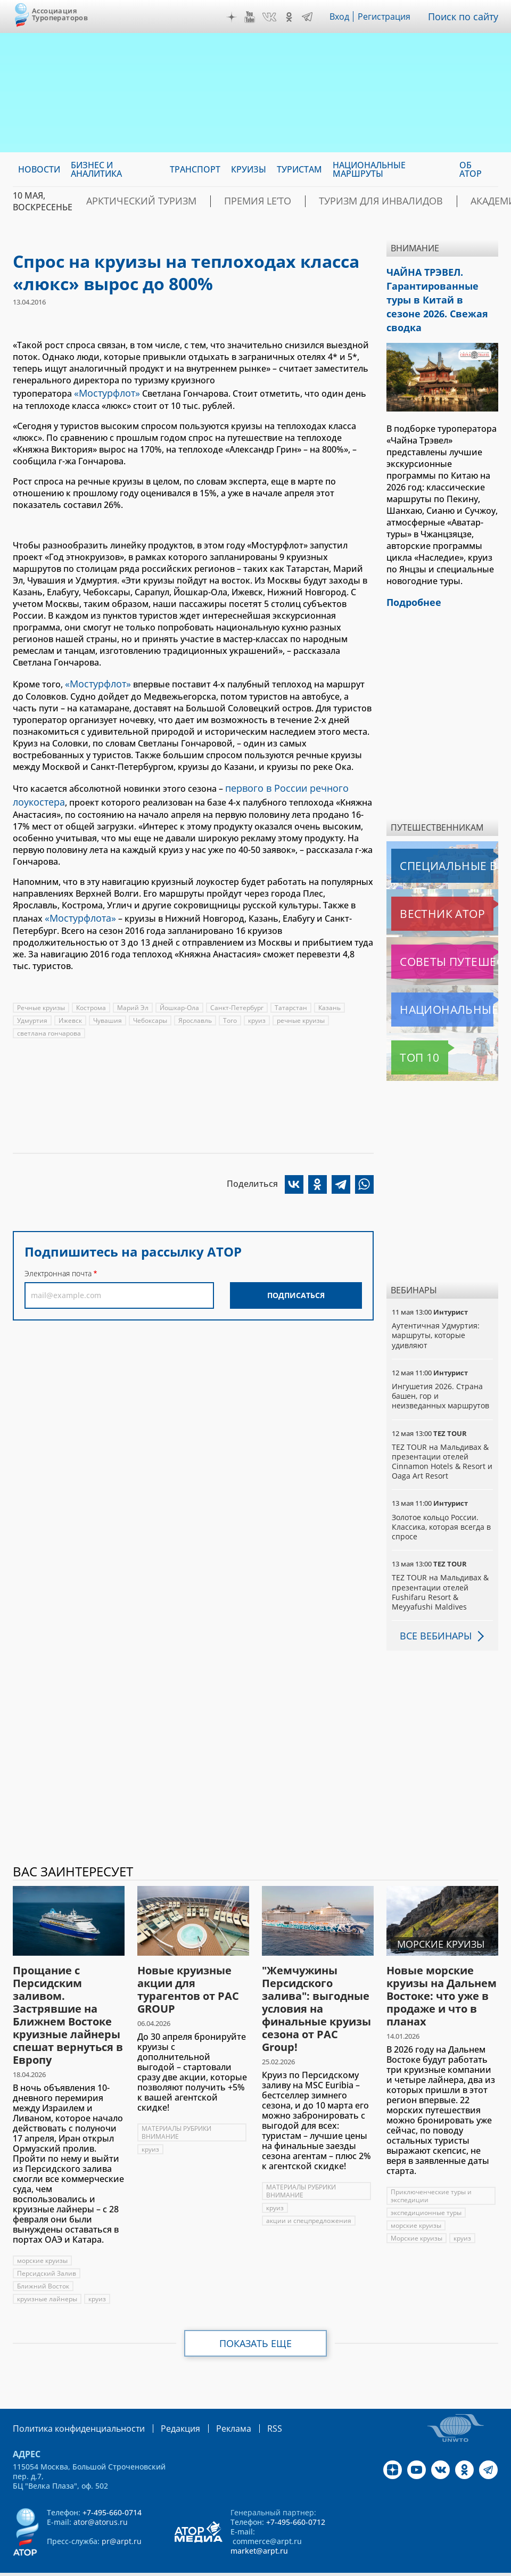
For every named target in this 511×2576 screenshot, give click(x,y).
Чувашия (108, 1009)
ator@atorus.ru (100, 2496)
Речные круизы (41, 997)
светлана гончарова (49, 1022)
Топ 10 (407, 1033)
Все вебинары (432, 1611)
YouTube (252, 17)
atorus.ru (232, 2566)
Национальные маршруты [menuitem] (369, 169)
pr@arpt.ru (122, 2516)
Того (231, 1009)
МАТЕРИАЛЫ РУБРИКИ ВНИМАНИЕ (177, 2107)
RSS (249, 2403)
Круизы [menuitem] (248, 169)
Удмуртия (32, 1009)
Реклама (211, 2403)
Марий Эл (134, 997)
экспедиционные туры (427, 2188)
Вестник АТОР (421, 889)
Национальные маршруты (444, 985)
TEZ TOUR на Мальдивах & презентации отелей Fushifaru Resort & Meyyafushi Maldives (440, 1567)
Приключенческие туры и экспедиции (432, 2171)
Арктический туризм (130, 201)
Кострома (92, 997)
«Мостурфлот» (104, 392)
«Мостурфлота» (77, 908)
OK (291, 17)
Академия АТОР (437, 201)
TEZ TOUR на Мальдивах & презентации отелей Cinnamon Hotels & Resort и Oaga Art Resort (442, 1437)
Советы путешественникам (444, 937)
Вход (342, 16)
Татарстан (293, 997)
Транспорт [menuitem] (195, 169)
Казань (331, 997)
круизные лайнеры (47, 2274)
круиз (259, 1009)
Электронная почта (58, 1263)
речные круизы (303, 1009)
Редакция (163, 2403)
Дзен (234, 17)
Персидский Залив (47, 2248)
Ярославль (196, 1009)
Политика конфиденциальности (71, 2403)
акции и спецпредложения (309, 2196)
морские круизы (43, 2236)
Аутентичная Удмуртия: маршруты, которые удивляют (436, 1310)
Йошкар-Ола (181, 997)
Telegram (309, 17)
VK (272, 17)
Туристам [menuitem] (299, 169)
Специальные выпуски (440, 841)
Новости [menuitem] (39, 169)
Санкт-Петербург (239, 997)
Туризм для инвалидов (330, 201)
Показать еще (256, 2319)
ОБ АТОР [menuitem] (470, 169)
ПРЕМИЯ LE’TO (227, 201)
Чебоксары (151, 1009)
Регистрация (388, 16)
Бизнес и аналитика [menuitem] (96, 169)
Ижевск (71, 1009)
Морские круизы (417, 2213)
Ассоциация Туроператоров (60, 14)
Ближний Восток (43, 2261)
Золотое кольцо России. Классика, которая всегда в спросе (442, 1502)
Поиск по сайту (465, 16)
